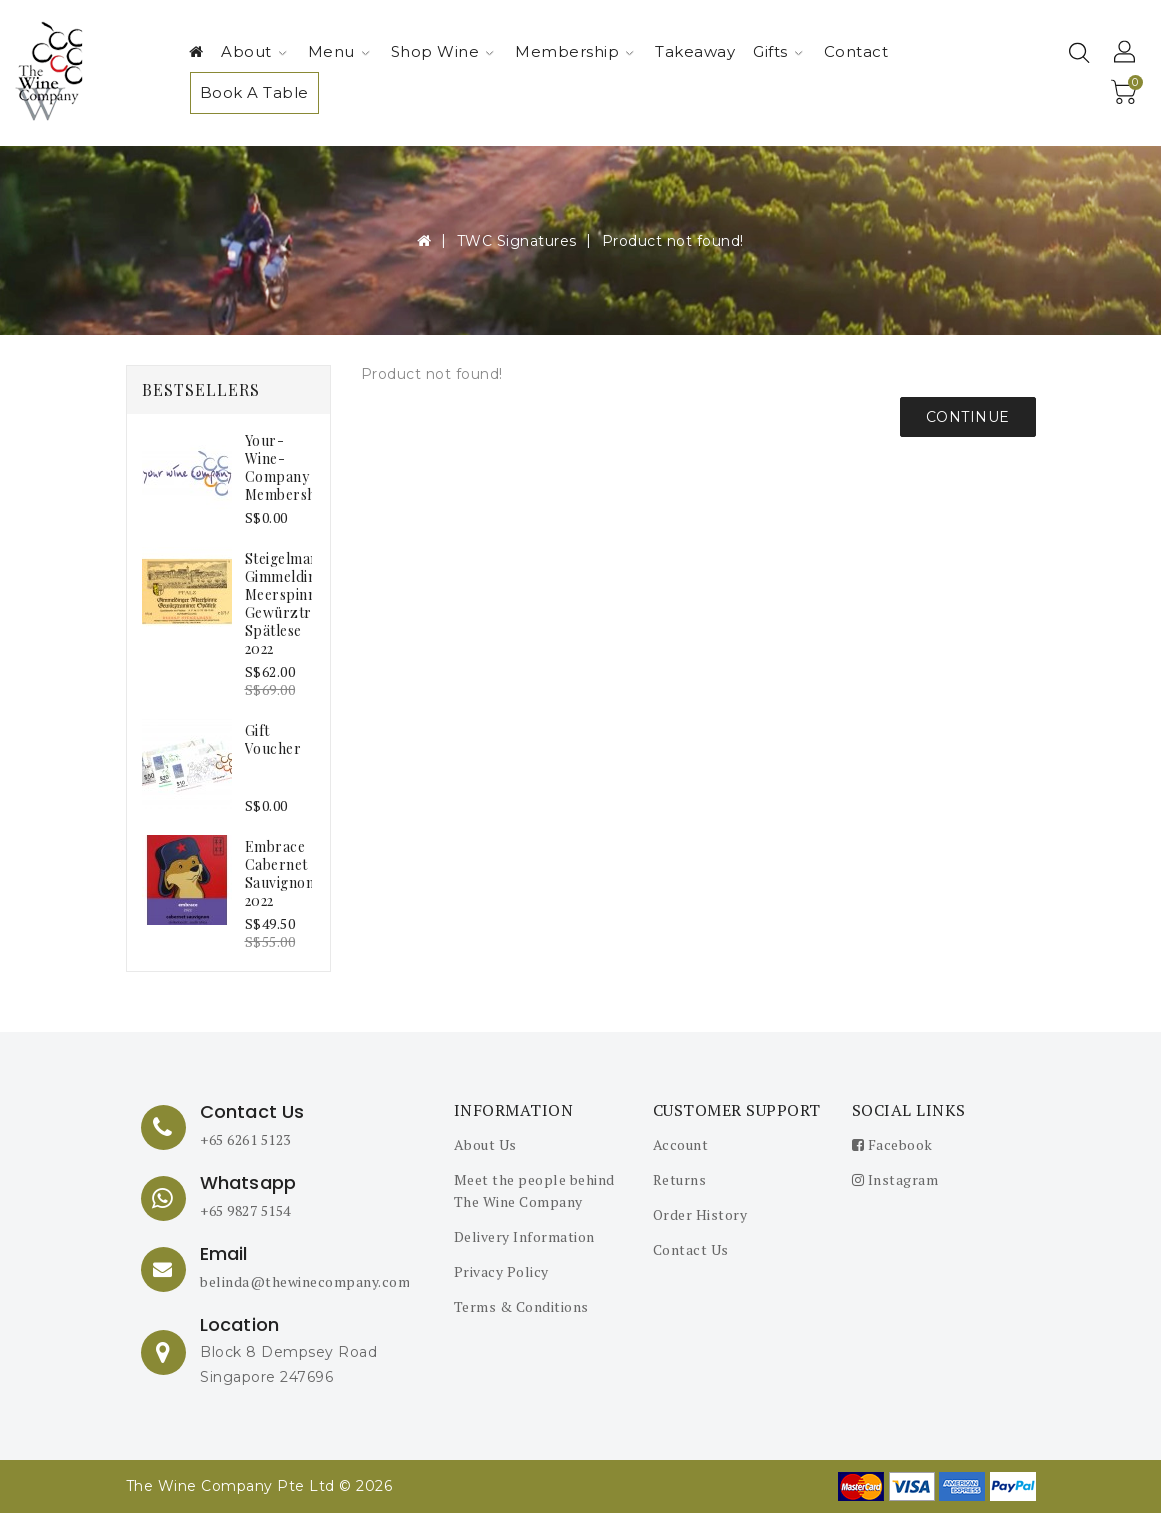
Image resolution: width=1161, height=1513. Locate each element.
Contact (856, 51)
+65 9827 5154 (245, 1210)
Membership (574, 51)
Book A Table (254, 92)
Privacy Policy (501, 1271)
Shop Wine (443, 51)
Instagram (895, 1179)
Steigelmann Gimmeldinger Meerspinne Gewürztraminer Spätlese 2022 (302, 603)
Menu (339, 51)
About (254, 51)
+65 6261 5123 (245, 1139)
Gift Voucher (273, 739)
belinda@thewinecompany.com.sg (315, 1281)
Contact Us (691, 1249)
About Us (485, 1144)
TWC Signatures (517, 241)
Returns (680, 1179)
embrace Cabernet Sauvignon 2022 (280, 873)
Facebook (892, 1144)
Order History (700, 1214)
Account (681, 1144)
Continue (968, 417)
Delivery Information (524, 1236)
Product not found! (673, 241)
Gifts (778, 51)
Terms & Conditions (521, 1306)
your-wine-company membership (287, 467)
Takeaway (695, 51)
